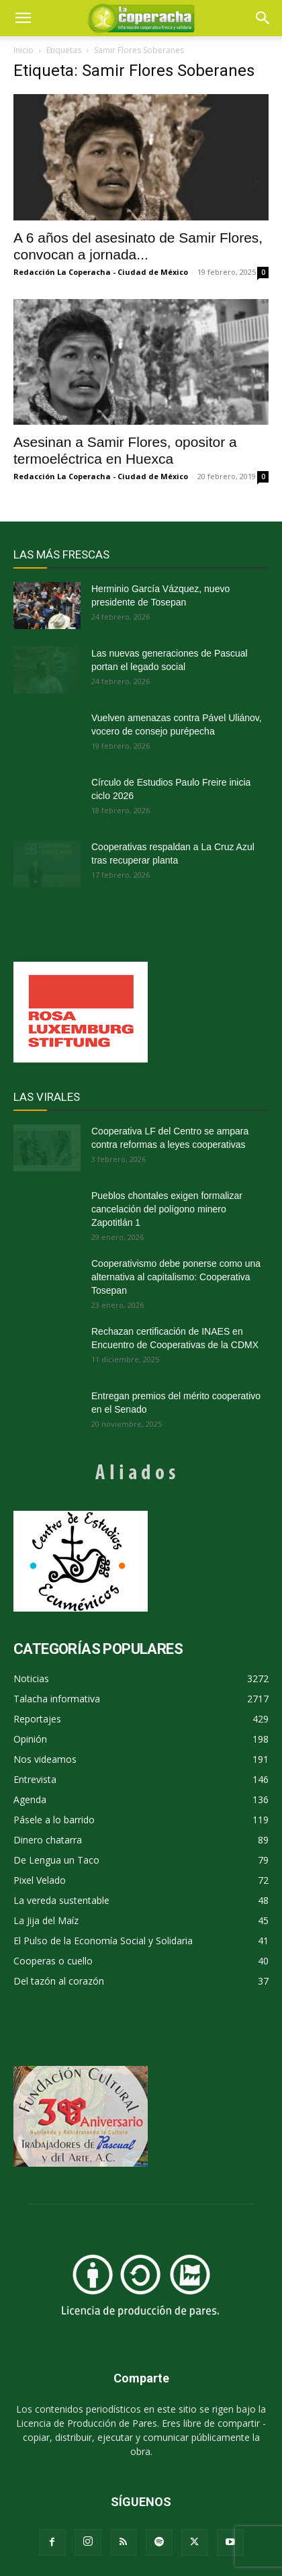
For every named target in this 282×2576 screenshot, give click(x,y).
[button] (263, 18)
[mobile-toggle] (22, 18)
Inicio (23, 50)
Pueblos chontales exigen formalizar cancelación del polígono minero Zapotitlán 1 (166, 1209)
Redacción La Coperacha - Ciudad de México (100, 272)
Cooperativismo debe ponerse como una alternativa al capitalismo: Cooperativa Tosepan (176, 1277)
